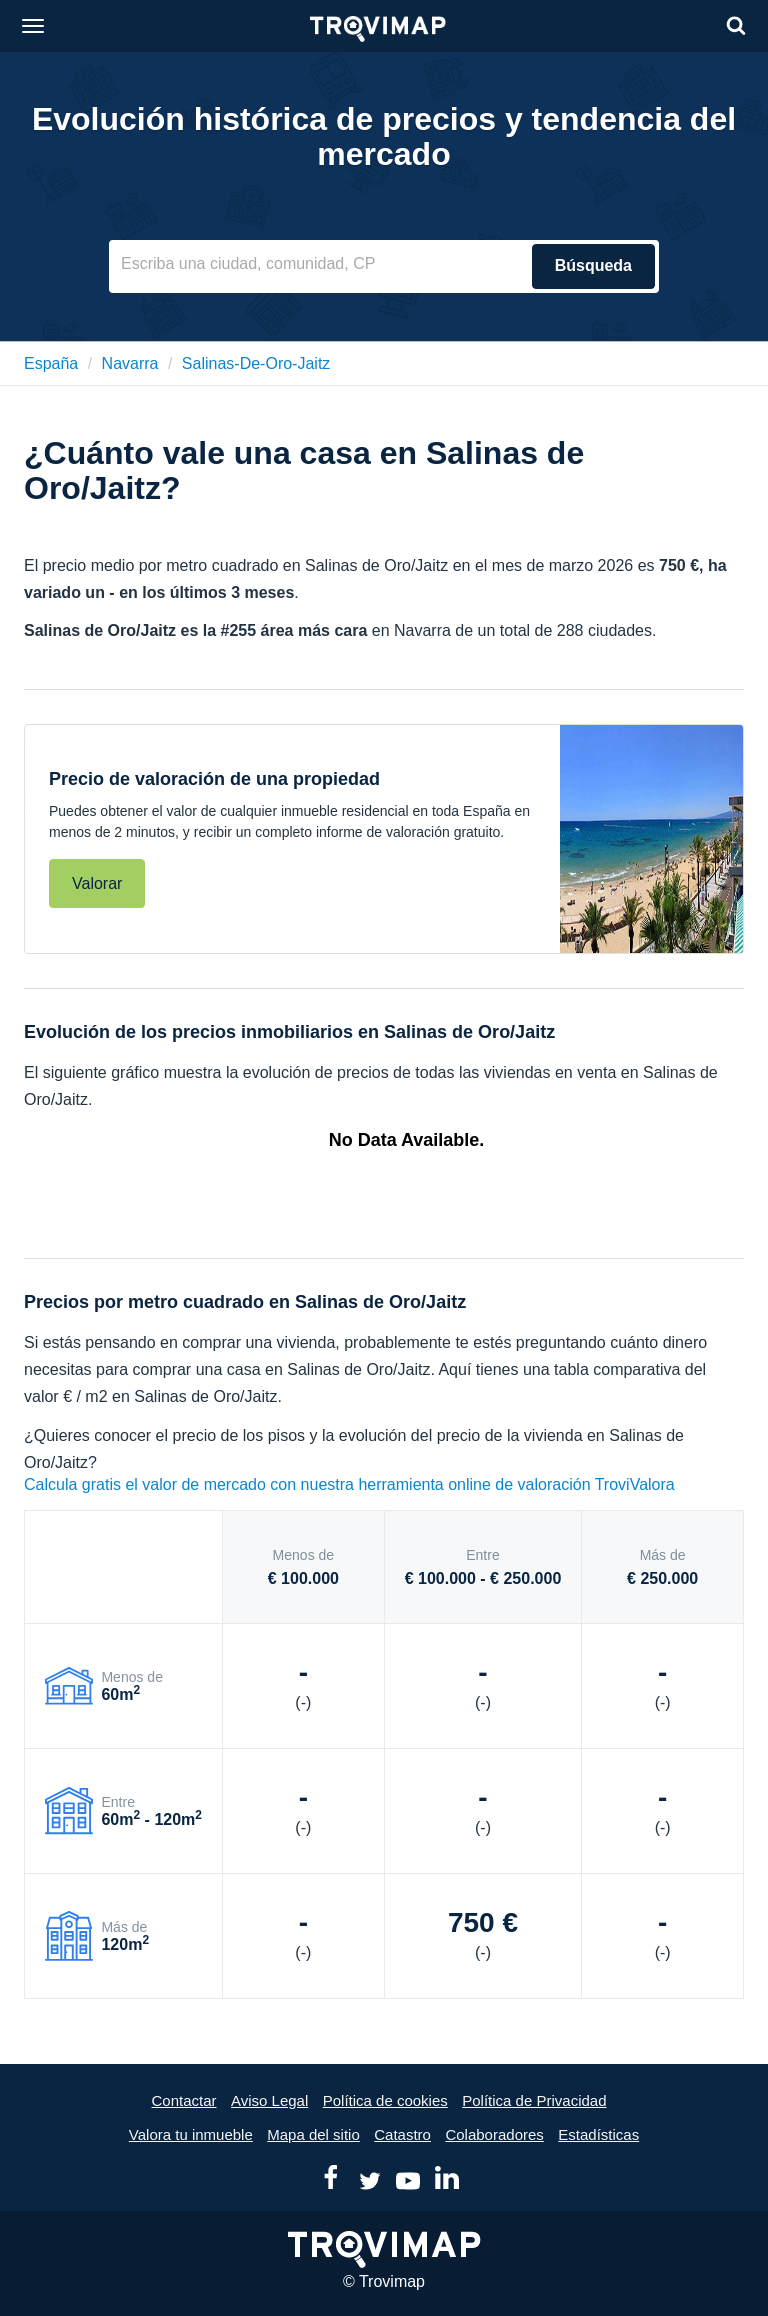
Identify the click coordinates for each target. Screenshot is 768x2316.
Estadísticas (598, 2134)
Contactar (183, 2100)
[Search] (736, 25)
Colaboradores (494, 2134)
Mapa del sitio (313, 2134)
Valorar (97, 883)
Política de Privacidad (534, 2100)
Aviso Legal (269, 2100)
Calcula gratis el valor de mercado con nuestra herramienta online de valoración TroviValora (349, 1484)
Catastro (402, 2134)
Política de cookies (385, 2100)
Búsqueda (593, 265)
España (51, 363)
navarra (130, 363)
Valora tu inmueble (191, 2134)
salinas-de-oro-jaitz (256, 363)
